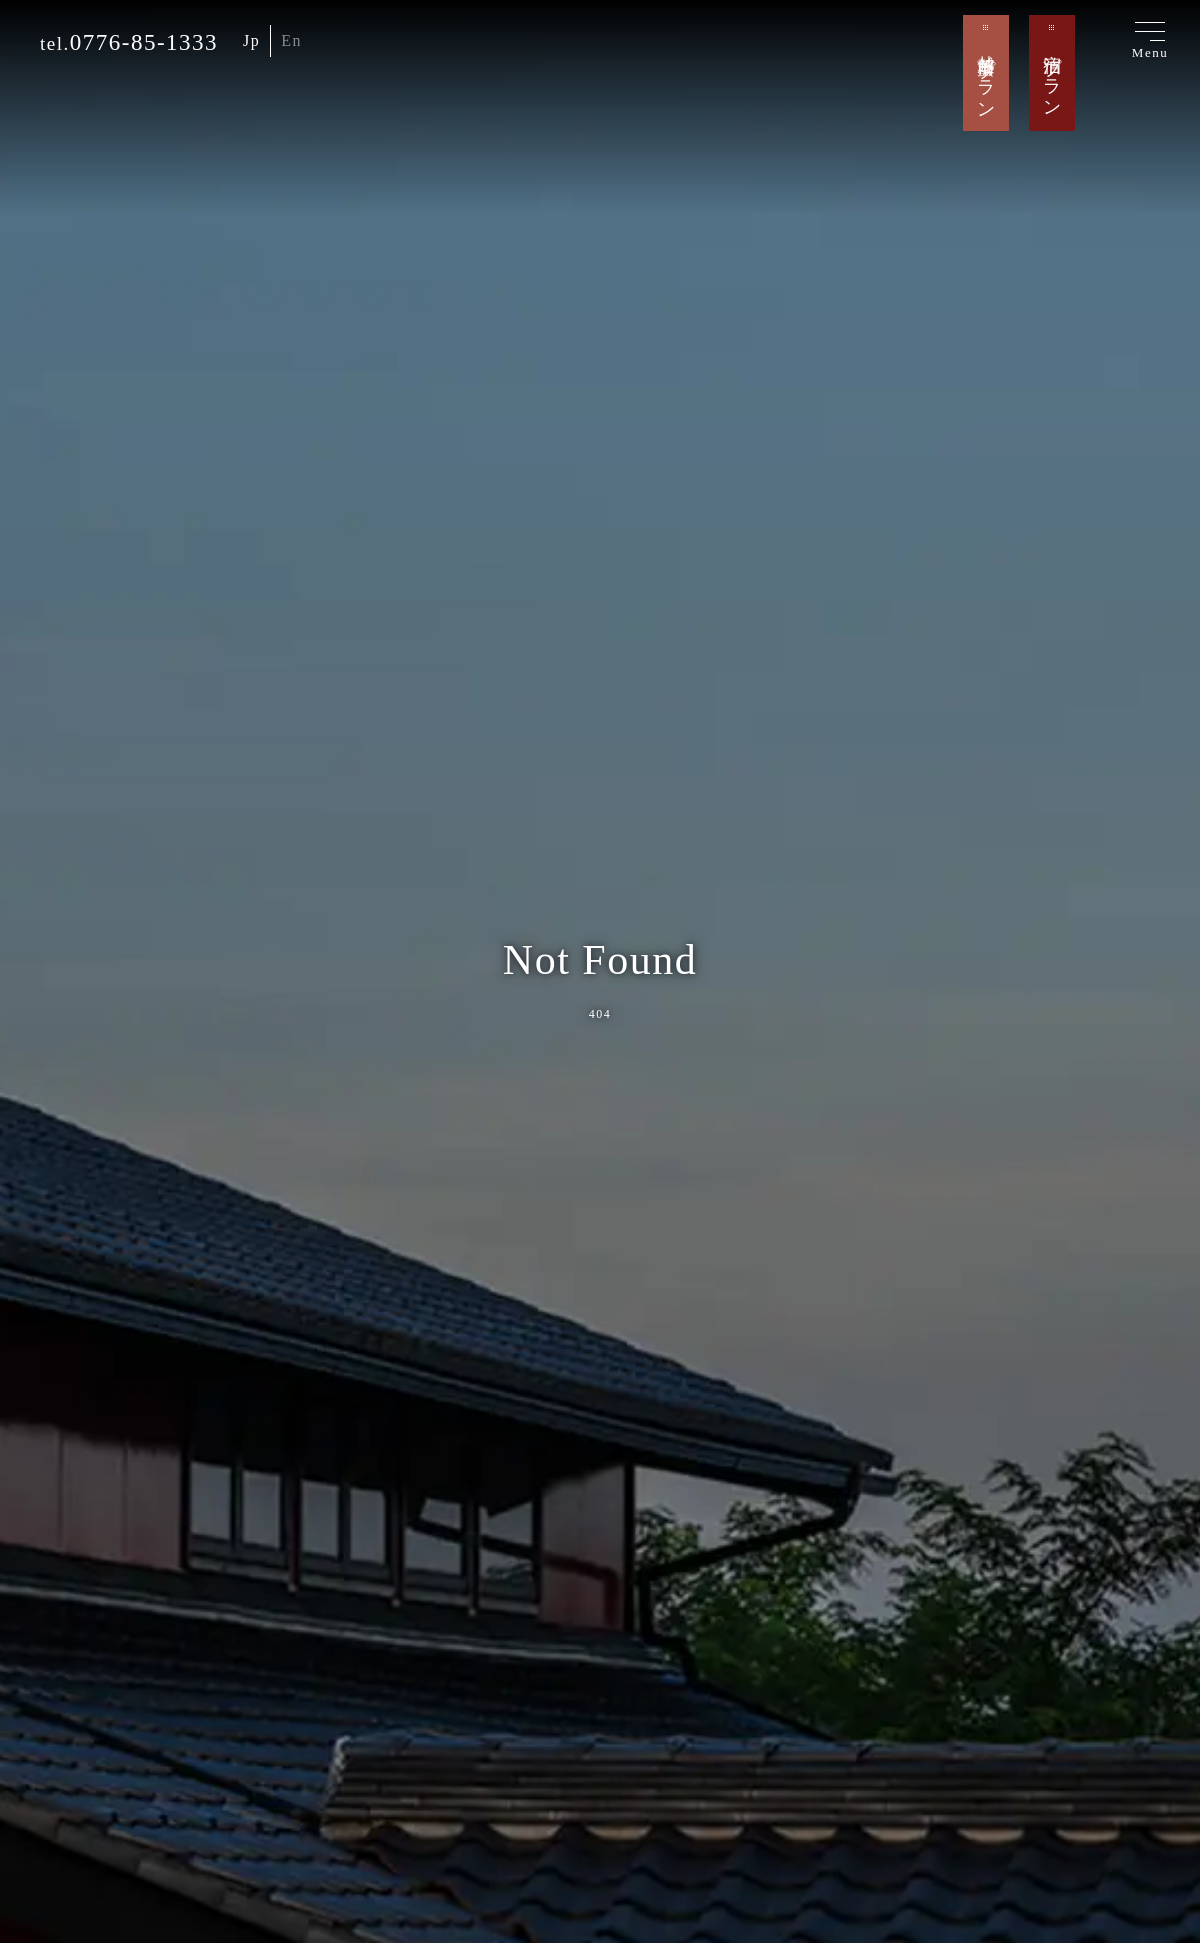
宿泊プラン (1052, 75)
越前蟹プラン (986, 76)
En (291, 40)
